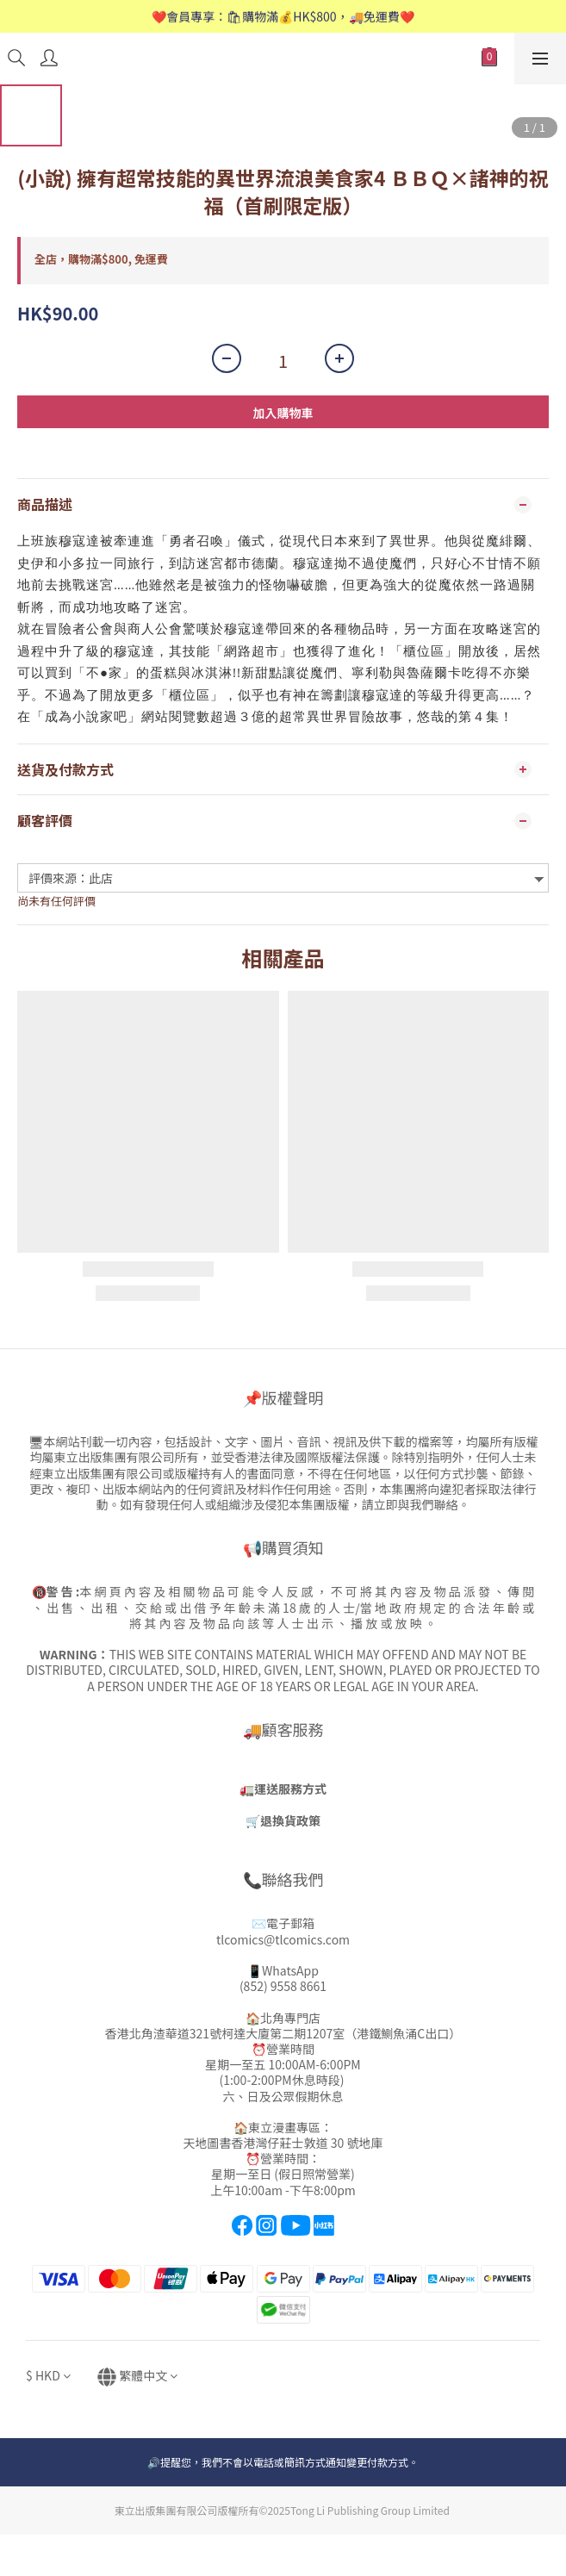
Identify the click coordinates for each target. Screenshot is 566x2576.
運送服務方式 (290, 1788)
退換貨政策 (290, 1820)
